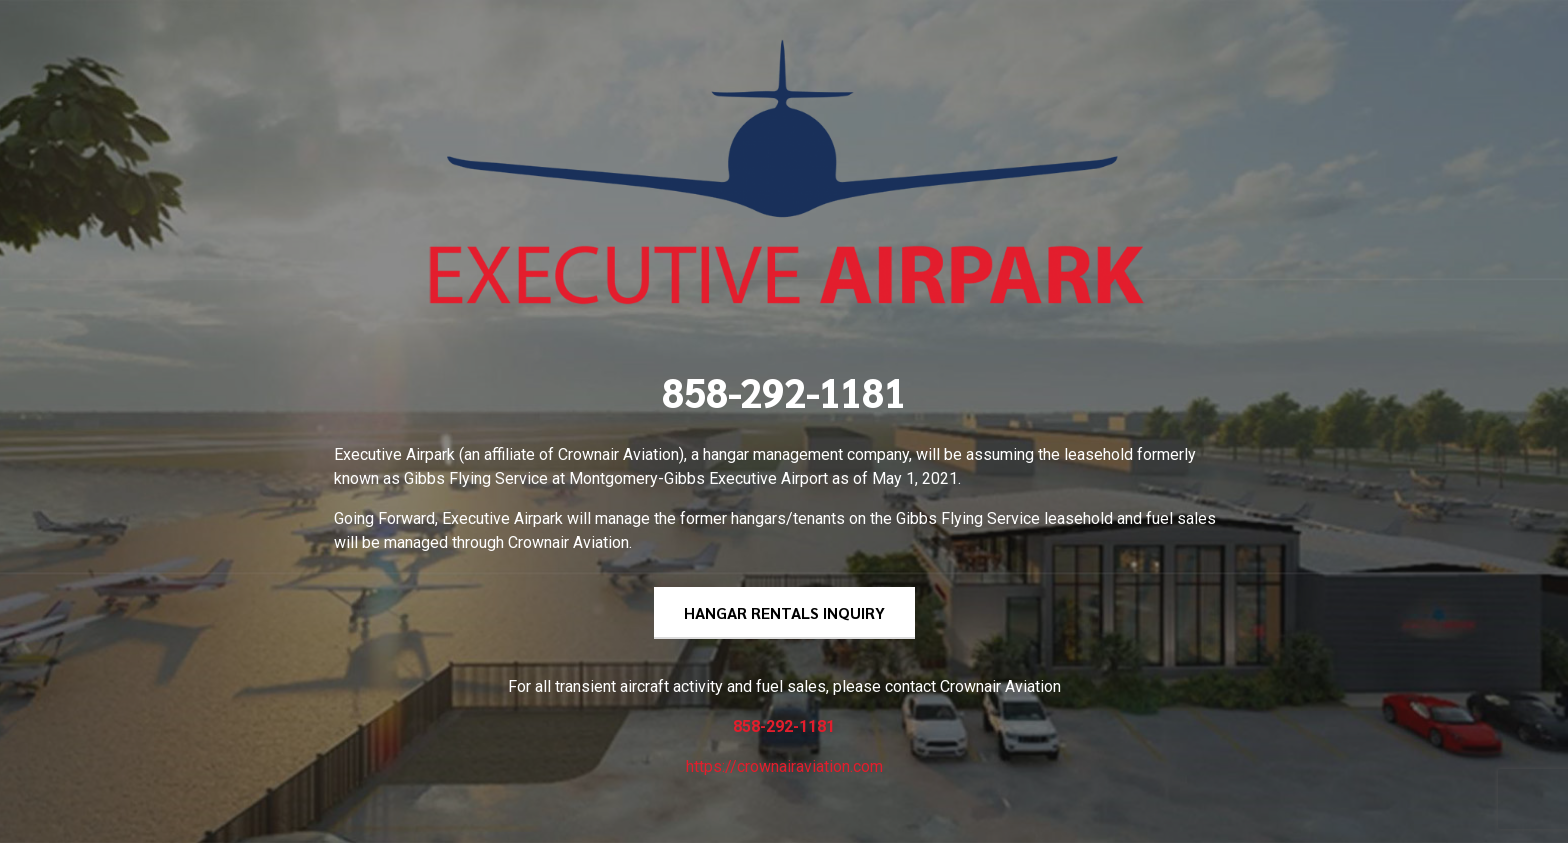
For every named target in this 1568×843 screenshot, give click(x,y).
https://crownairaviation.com (784, 766)
